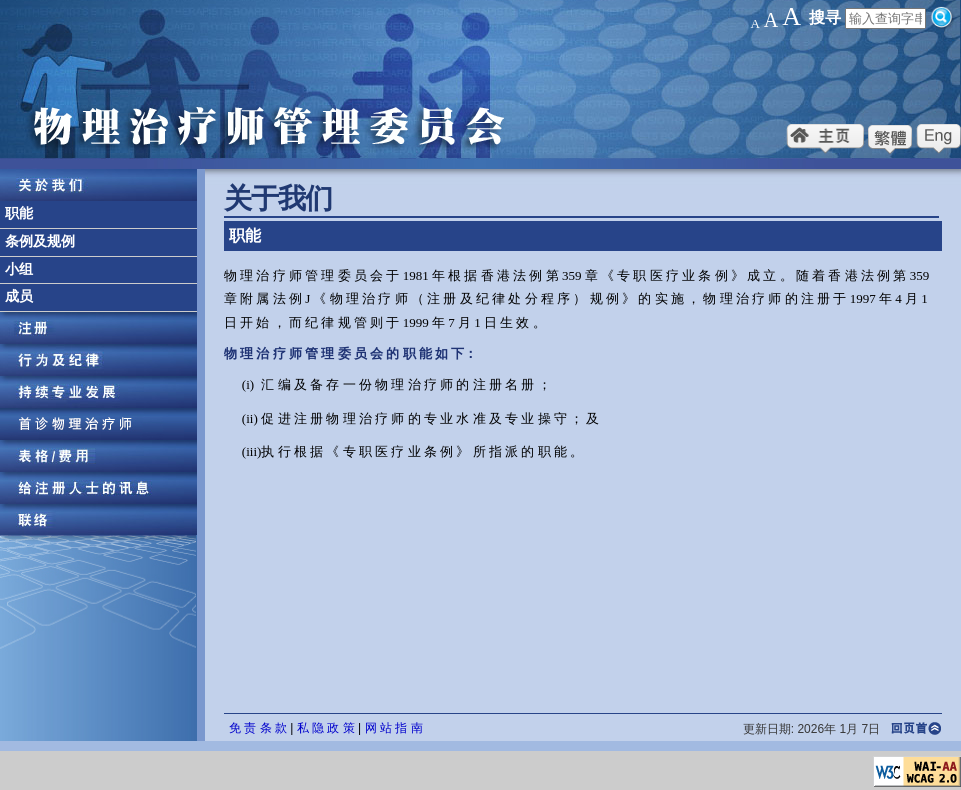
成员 (19, 296)
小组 (19, 269)
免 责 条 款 (258, 728)
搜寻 (825, 17)
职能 (19, 213)
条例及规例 (40, 241)
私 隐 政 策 (326, 728)
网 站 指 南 (394, 728)
